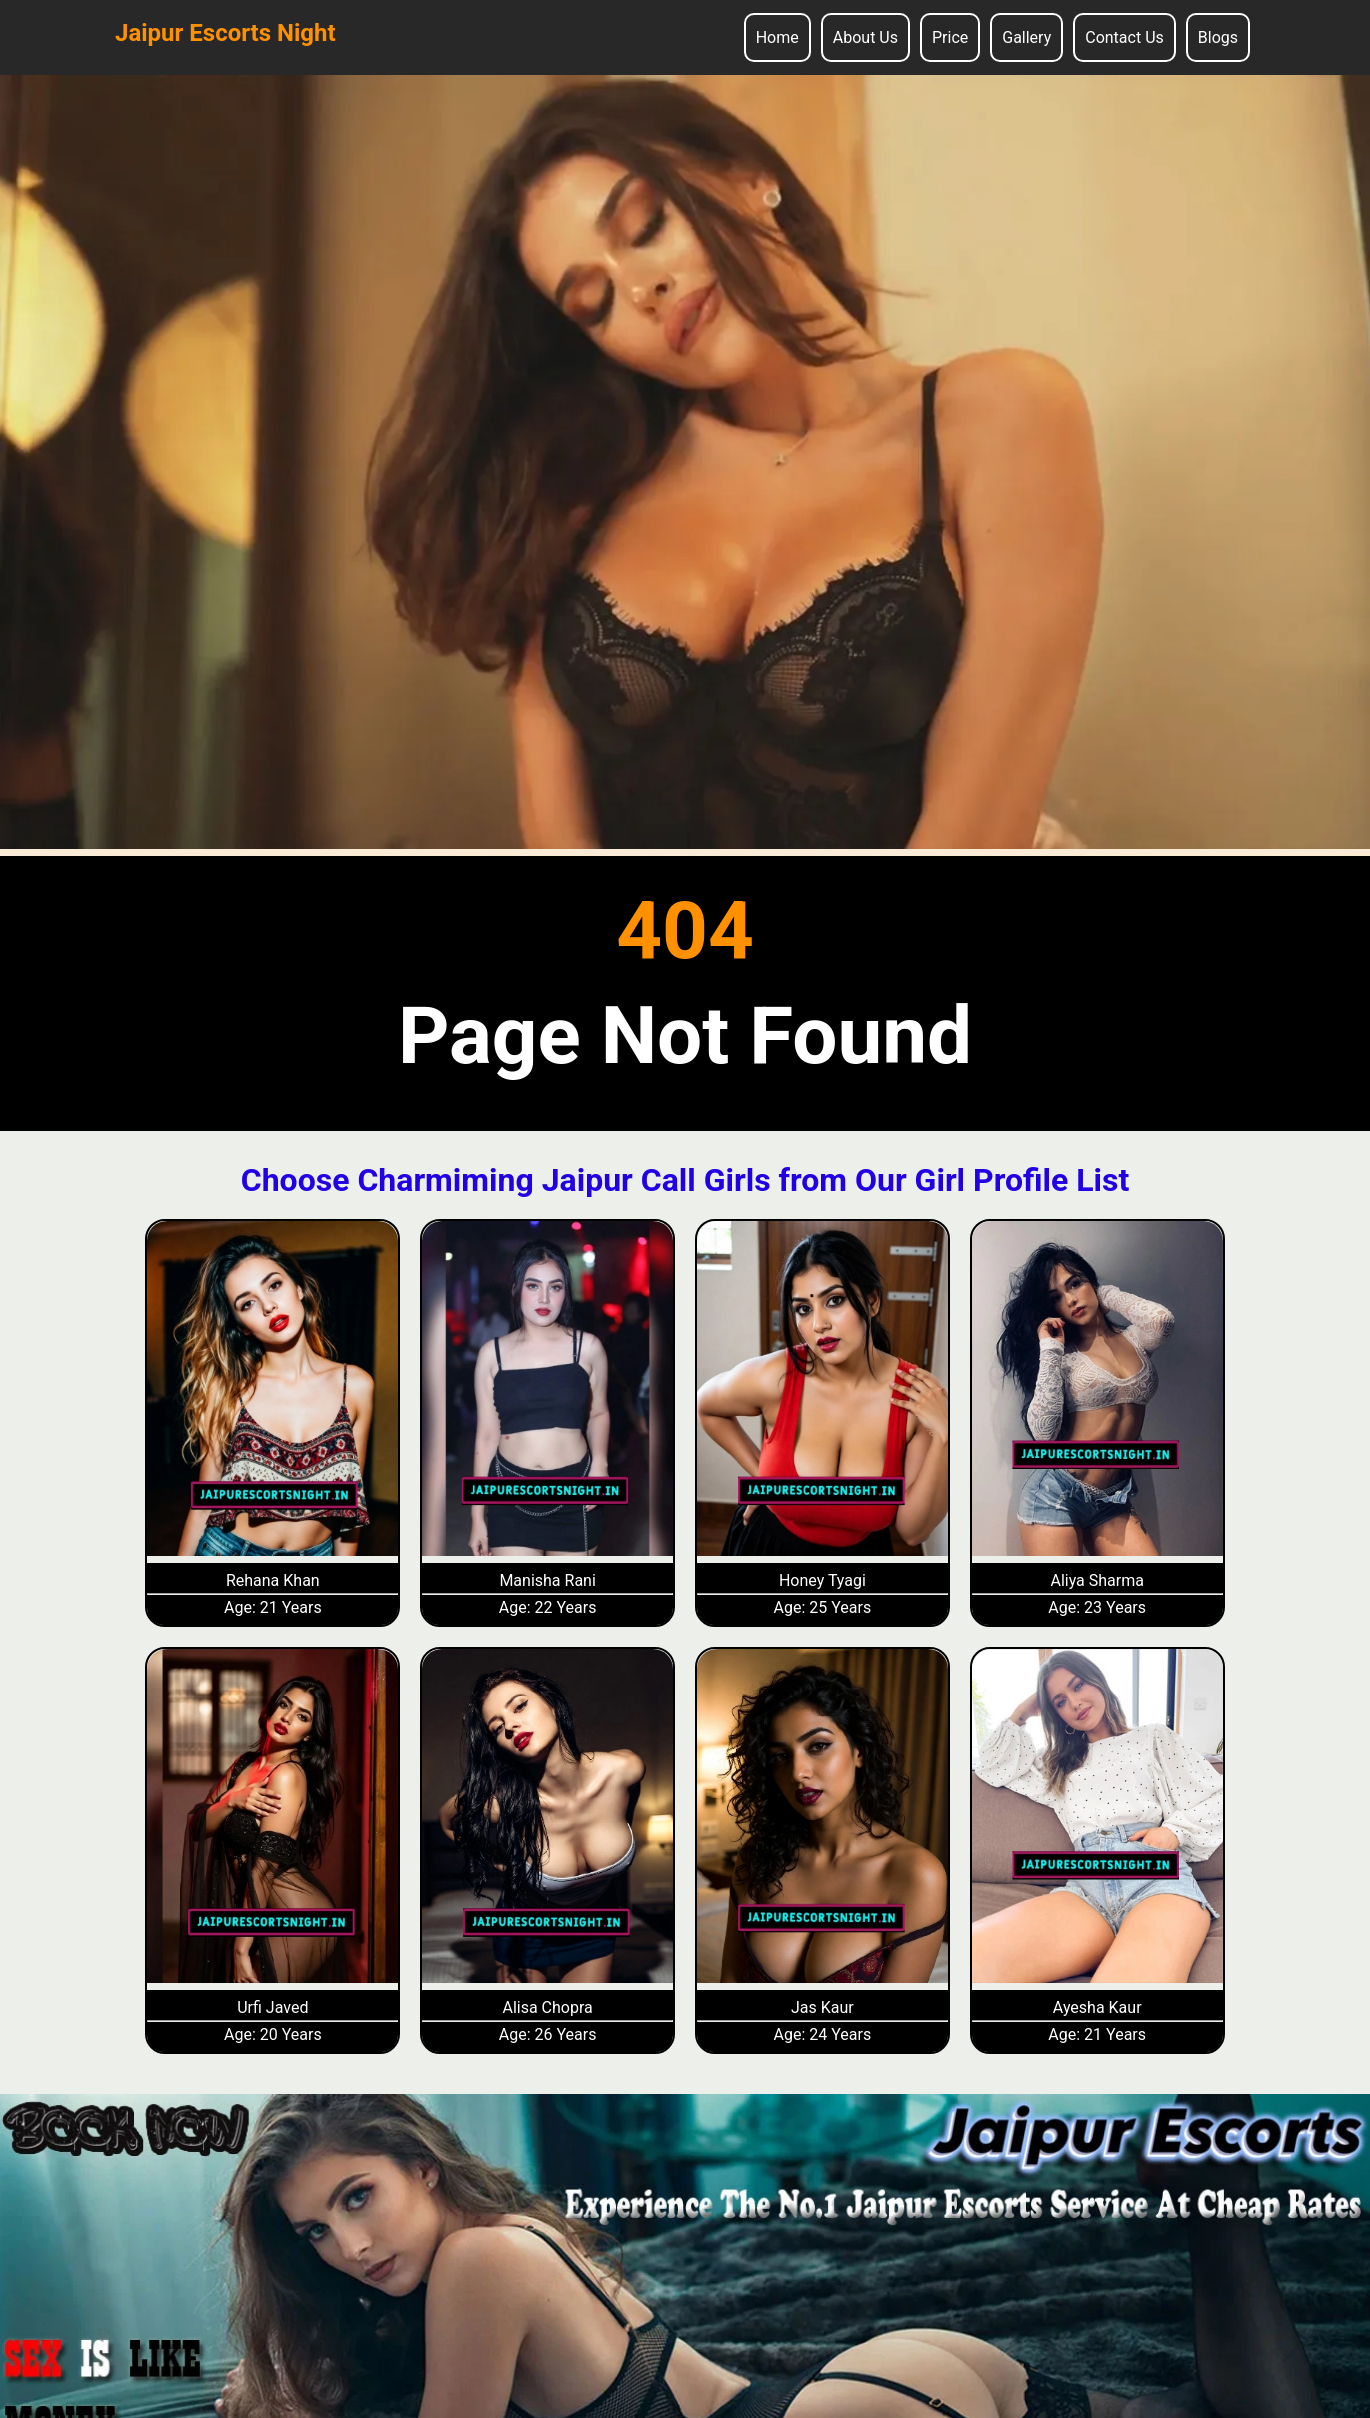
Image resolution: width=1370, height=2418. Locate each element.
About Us (865, 37)
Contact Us (1124, 37)
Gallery (1026, 37)
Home (777, 37)
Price (950, 37)
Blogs (1218, 37)
